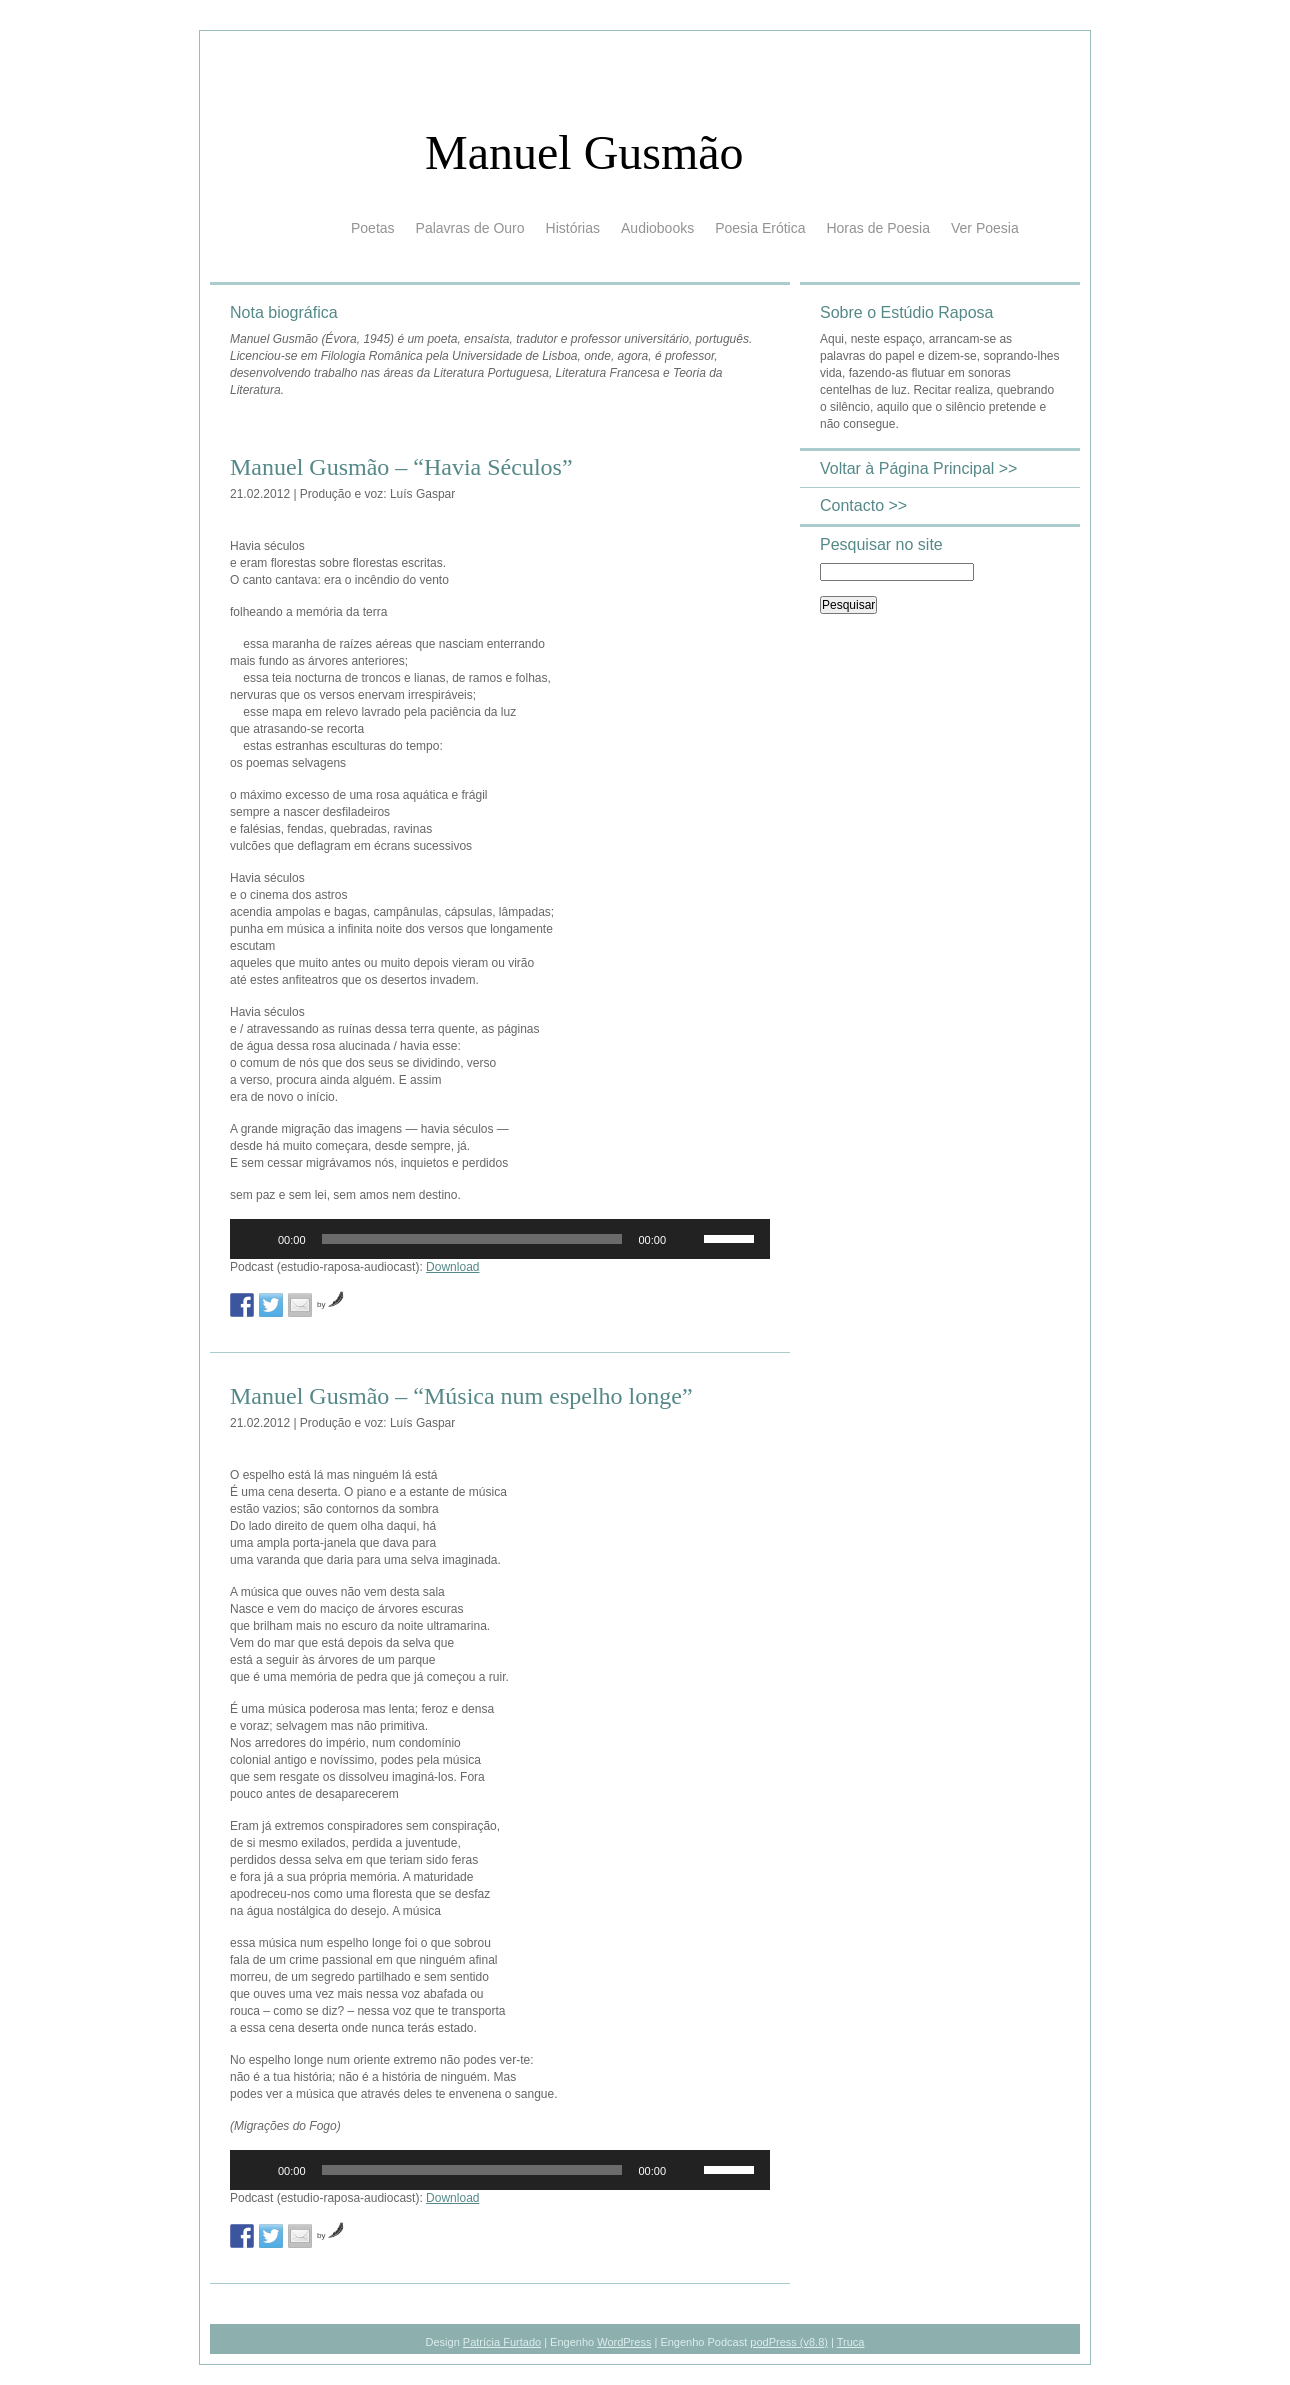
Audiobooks (657, 228)
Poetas (373, 228)
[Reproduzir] (256, 1239)
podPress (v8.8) (789, 2342)
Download (452, 1267)
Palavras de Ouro (470, 228)
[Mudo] (688, 1239)
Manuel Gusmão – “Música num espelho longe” (461, 1396)
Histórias (573, 228)
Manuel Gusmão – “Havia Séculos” (401, 467)
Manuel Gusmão (584, 152)
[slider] (472, 1239)
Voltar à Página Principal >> (918, 468)
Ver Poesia (985, 228)
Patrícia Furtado (502, 2342)
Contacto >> (863, 505)
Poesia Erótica (760, 228)
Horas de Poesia (878, 228)
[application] (500, 1239)
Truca (851, 2342)
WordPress (624, 2342)
